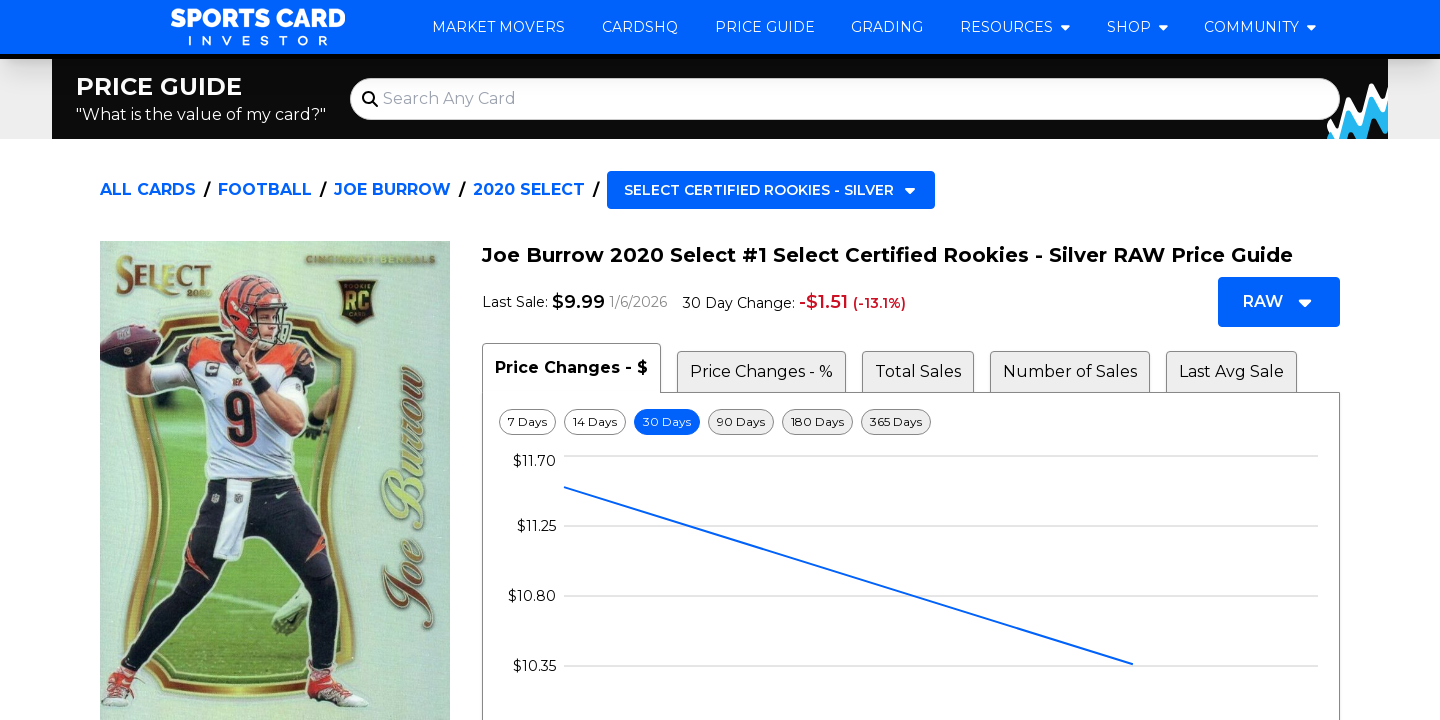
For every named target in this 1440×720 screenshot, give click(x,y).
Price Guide (765, 27)
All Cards (148, 189)
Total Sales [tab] (918, 371)
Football (265, 189)
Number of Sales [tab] (1070, 371)
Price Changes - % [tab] (761, 371)
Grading (887, 27)
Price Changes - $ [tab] (571, 367)
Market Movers (498, 27)
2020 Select (529, 189)
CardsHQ (640, 27)
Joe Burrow (392, 189)
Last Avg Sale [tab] (1231, 371)
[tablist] (911, 368)
